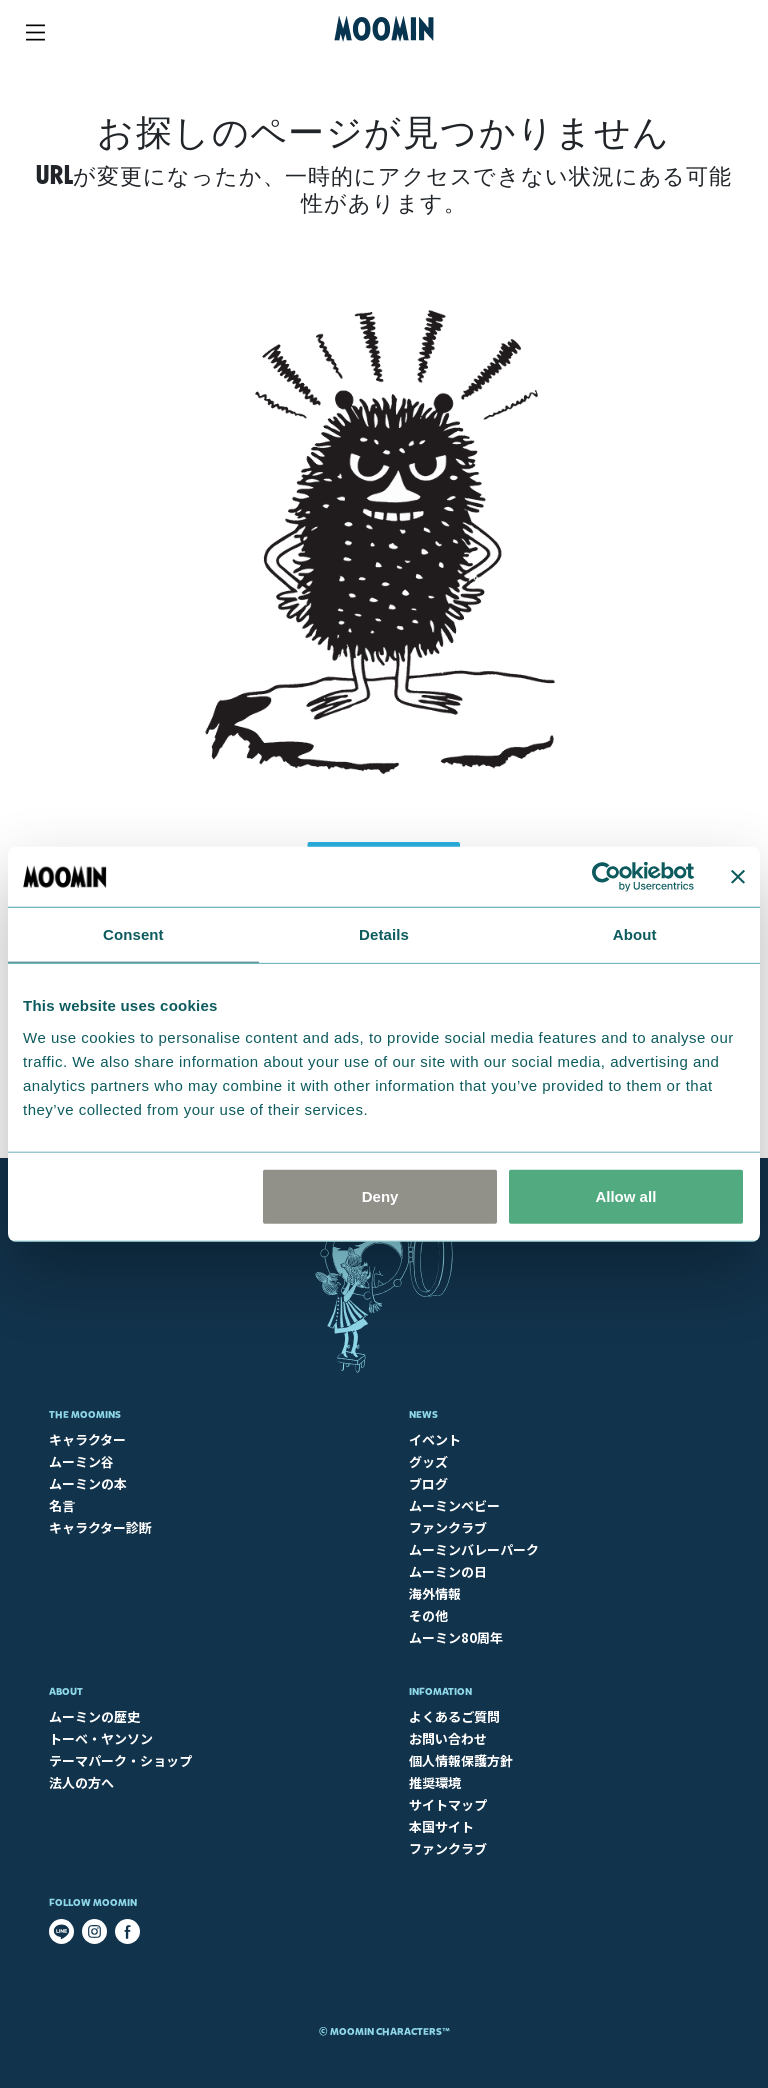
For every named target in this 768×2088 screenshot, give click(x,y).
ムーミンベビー (454, 1505)
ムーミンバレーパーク (474, 1549)
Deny (380, 1195)
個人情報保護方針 (461, 1760)
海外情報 (435, 1593)
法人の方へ (81, 1782)
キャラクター (87, 1439)
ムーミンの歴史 (94, 1716)
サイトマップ (448, 1804)
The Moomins (85, 1414)
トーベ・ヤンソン (101, 1738)
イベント (435, 1439)
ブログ (428, 1483)
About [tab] (635, 934)
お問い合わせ (448, 1738)
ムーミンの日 (448, 1571)
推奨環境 (435, 1782)
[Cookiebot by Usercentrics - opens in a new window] (606, 877)
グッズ (428, 1461)
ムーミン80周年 (456, 1637)
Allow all (625, 1195)
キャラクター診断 (100, 1527)
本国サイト (441, 1826)
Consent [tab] (133, 934)
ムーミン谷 (81, 1461)
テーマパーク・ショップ (120, 1760)
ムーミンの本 (88, 1483)
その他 (428, 1615)
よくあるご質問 (454, 1716)
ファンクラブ (448, 1527)
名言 (62, 1505)
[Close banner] (738, 877)
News (423, 1414)
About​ (66, 1691)
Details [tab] (384, 934)
